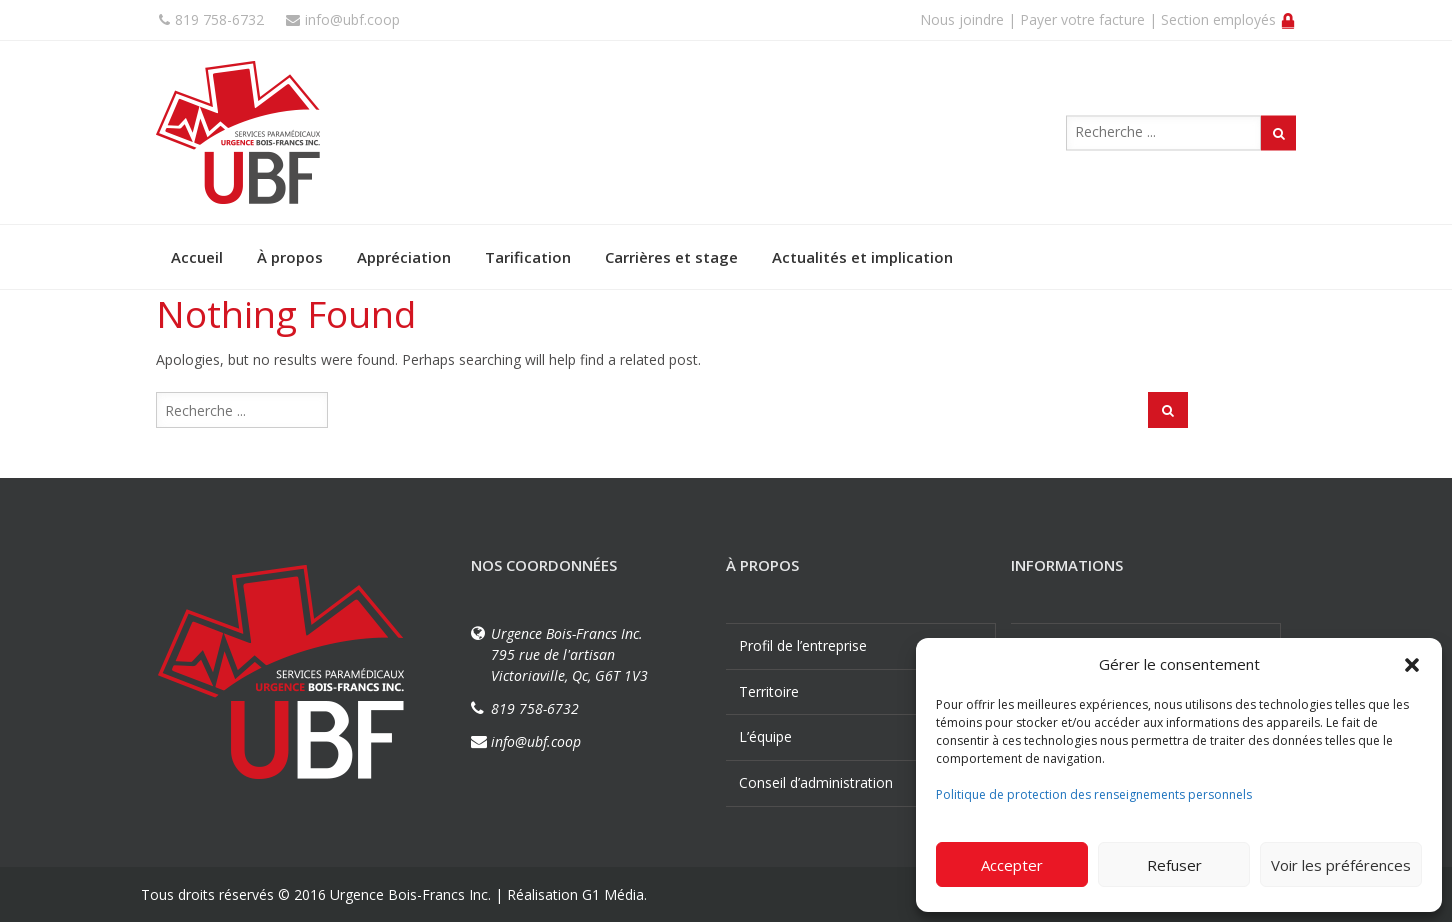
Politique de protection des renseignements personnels (1094, 794)
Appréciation (404, 257)
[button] (1412, 665)
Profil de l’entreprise (803, 645)
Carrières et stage (671, 257)
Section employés (1228, 19)
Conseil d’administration (816, 782)
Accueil (197, 257)
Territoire (769, 691)
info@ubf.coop (343, 19)
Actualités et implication (862, 257)
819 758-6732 (211, 19)
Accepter (1012, 865)
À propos (290, 257)
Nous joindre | (968, 19)
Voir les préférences (1341, 865)
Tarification (528, 257)
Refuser (1174, 865)
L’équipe (765, 736)
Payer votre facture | (1088, 19)
